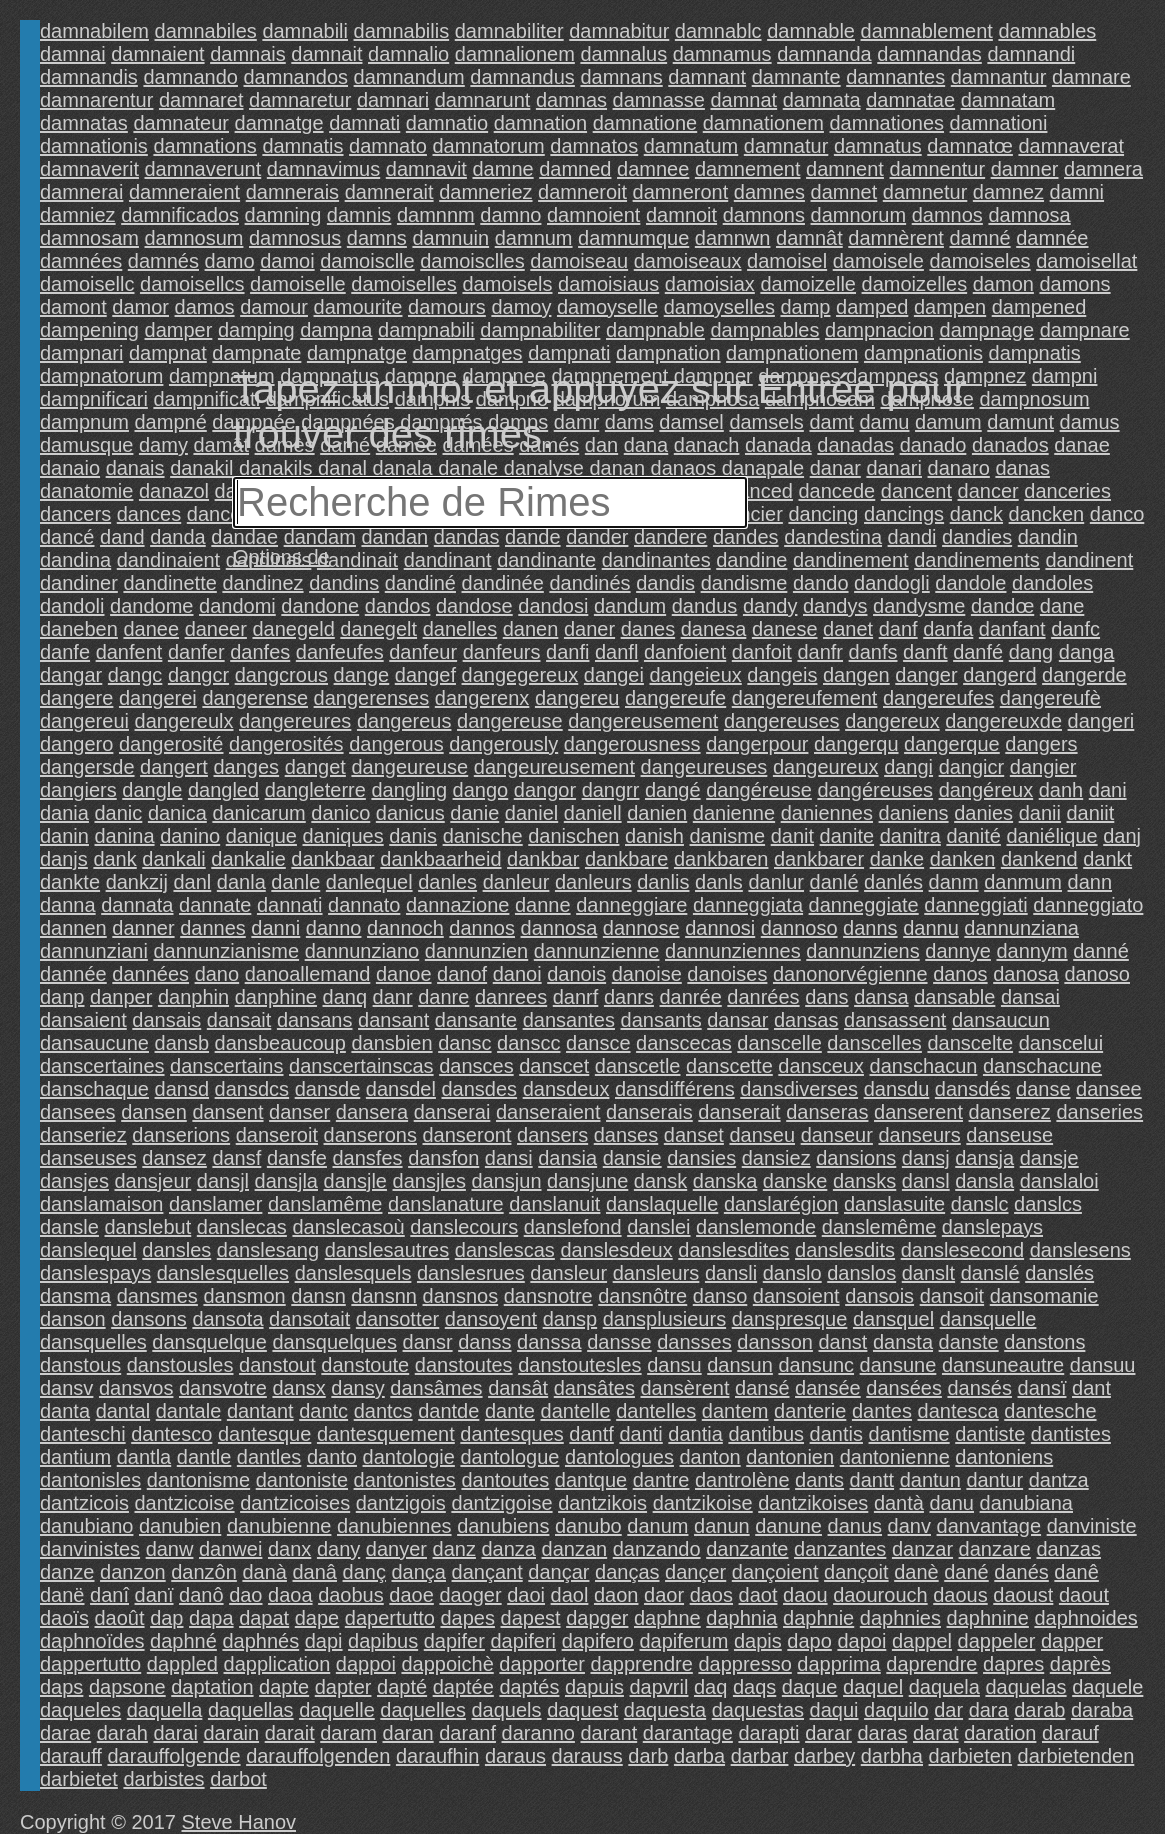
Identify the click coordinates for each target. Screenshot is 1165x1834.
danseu (762, 1135)
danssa (549, 1342)
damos (205, 307)
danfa (948, 629)
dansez (174, 1158)
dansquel (893, 1319)
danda (178, 537)
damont (73, 307)
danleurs (593, 882)
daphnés (260, 1641)
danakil (201, 468)
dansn (318, 1296)
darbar (760, 1756)
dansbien (391, 1043)
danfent (129, 652)
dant (1091, 1388)
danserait (739, 1112)
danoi (517, 974)
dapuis (594, 1687)
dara (989, 1710)
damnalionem (515, 54)
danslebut (148, 1227)
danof (462, 974)
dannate (215, 905)
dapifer (454, 1641)
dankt (1107, 859)
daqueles (80, 1710)
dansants (661, 1020)
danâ (315, 1572)
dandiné (420, 583)
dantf (591, 1434)
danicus (410, 813)
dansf (236, 1158)
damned (575, 169)
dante (510, 1411)
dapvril (659, 1687)
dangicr (972, 767)
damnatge (279, 123)
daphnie (818, 1618)
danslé (990, 1273)
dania (64, 813)
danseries (1099, 1112)
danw (170, 1549)
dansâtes (594, 1388)
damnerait (389, 192)
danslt (928, 1273)
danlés (893, 882)
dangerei (158, 698)
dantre (661, 1480)
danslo (792, 1273)
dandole (970, 583)
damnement (748, 169)
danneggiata (748, 905)
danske (795, 1181)
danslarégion (781, 1204)
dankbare (626, 859)
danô (201, 1595)
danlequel (369, 882)
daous (960, 1595)
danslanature (446, 1204)
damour (274, 307)
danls (719, 882)
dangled (223, 790)
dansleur (568, 1273)
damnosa (1029, 215)
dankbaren (721, 859)
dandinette (169, 583)
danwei (230, 1549)
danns (870, 928)
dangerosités (286, 744)
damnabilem (94, 31)
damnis (359, 215)
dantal (123, 1411)
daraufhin (437, 1756)
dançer (695, 1572)
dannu (931, 928)
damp (805, 307)
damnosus (295, 238)
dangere (76, 698)
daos (711, 1595)
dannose (641, 928)
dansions (856, 1158)
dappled (182, 1664)
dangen (856, 675)
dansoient (796, 1296)
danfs (873, 652)
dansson (775, 1342)
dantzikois (602, 1503)
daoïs (64, 1618)
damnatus (878, 146)
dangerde (1084, 675)
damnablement (927, 31)
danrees (511, 997)
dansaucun (1001, 1020)
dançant (487, 1572)
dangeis (782, 675)
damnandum (409, 77)
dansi (509, 1158)
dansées (904, 1388)
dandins (344, 583)
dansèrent (684, 1388)
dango (481, 790)
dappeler (997, 1641)
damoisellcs (192, 284)
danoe (404, 974)
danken (963, 859)
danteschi (83, 1434)
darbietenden (1076, 1756)
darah (122, 1733)
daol (570, 1595)
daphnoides (1085, 1618)
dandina (75, 560)
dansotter (397, 1319)
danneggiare (631, 905)
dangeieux (695, 675)
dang (1031, 652)
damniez (78, 215)
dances (149, 514)
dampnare (1085, 330)
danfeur (423, 652)
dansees (78, 1112)
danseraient (548, 1112)
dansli (731, 1273)
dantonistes (405, 1480)
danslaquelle (662, 1204)
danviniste (1092, 1526)
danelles (460, 629)
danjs (64, 859)
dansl (926, 1181)
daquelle (337, 1710)
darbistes (163, 1779)
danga (1087, 652)
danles (447, 882)
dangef (425, 675)
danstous (80, 1365)
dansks (864, 1181)
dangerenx (482, 698)
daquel (873, 1687)
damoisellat (1086, 261)
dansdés (973, 1089)
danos (960, 974)
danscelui (1061, 1043)
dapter (343, 1687)
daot (758, 1595)
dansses (694, 1342)
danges (247, 767)
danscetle (638, 1066)
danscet (554, 1066)
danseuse (1009, 1135)
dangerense (255, 698)
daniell (593, 813)
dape (317, 1618)
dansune (898, 1365)
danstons (1044, 1342)
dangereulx (184, 721)
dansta (903, 1342)
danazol (174, 491)
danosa (1026, 974)
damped (872, 307)
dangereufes (938, 698)
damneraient (184, 192)
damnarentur (96, 100)
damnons (764, 215)
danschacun (924, 1066)
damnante (796, 77)
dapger (597, 1618)
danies (983, 813)
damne (502, 169)
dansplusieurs (664, 1319)
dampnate (256, 353)
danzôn (204, 1572)
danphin (193, 997)
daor (664, 1595)
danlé (834, 882)
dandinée (503, 583)
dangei (614, 675)
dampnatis (1035, 353)
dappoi (366, 1664)
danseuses (88, 1158)
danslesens (1080, 1250)
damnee (653, 169)
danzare (995, 1549)
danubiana (1026, 1503)
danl (192, 882)
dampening (89, 330)
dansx (298, 1388)
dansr (428, 1342)
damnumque (633, 238)
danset (694, 1135)
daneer (216, 629)
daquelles (423, 1710)
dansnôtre (642, 1296)
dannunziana (1021, 928)
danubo (588, 1526)
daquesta (665, 1710)
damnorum (859, 215)
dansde (328, 1089)
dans (826, 997)
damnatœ (970, 146)
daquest (582, 1710)
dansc (464, 1043)
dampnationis (923, 353)
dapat (264, 1618)
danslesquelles (223, 1273)
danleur (516, 882)
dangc (135, 675)
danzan (575, 1549)
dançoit (856, 1572)
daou (805, 1595)
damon (1003, 284)
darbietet (79, 1779)
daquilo (896, 1710)
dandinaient (168, 560)
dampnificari (94, 399)
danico (340, 813)
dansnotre (548, 1296)
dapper (1072, 1641)
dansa (881, 997)
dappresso (744, 1664)
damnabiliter (509, 31)
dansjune (587, 1181)
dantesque (264, 1434)
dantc (323, 1411)
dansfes (368, 1158)
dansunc (816, 1365)
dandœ (1002, 606)
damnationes (887, 123)
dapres (1013, 1664)
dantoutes (505, 1480)
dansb (182, 1043)
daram (348, 1733)
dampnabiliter (540, 330)
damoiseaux (688, 261)
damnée (1052, 238)
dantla (144, 1457)
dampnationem (792, 353)
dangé (673, 790)
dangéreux (986, 790)
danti (640, 1434)
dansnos (461, 1296)
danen (531, 629)
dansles (176, 1250)
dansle (69, 1227)
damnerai (81, 192)
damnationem (763, 123)
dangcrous (281, 675)
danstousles (180, 1365)
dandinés (589, 583)
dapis (758, 1641)
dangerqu (856, 744)
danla (241, 882)
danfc (1075, 629)
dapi (324, 1641)
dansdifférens (675, 1089)
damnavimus (323, 169)
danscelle (779, 1043)
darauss (587, 1756)
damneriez (485, 192)
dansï (1042, 1388)
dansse (619, 1342)
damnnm (436, 215)
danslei (658, 1227)
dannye (958, 951)
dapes (467, 1618)
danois (576, 974)
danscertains (226, 1066)
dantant (260, 1411)
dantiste (990, 1434)
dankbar (543, 859)
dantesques (511, 1434)
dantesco (171, 1434)
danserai (452, 1112)
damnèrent (896, 238)
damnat (743, 100)
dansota (227, 1319)
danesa (714, 629)
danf (898, 629)
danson (73, 1319)
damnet (844, 192)
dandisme (744, 583)
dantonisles (90, 1480)
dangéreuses (875, 790)
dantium (75, 1457)
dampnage (987, 330)
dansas (806, 1020)
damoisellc (87, 284)
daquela (944, 1687)
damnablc (718, 31)
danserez (1010, 1112)
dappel (922, 1641)
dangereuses (782, 721)
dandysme (919, 606)
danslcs (1048, 1204)
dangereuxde (1003, 721)
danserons (370, 1135)
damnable (811, 31)
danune (788, 1526)
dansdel (401, 1089)
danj (1122, 836)
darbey (824, 1756)
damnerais (292, 192)
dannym (1031, 951)
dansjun (506, 1181)
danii (1040, 813)
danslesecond (962, 1250)
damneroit (582, 192)
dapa (211, 1618)
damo (230, 261)
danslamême (325, 1204)
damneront (681, 192)
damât (221, 445)
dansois (879, 1296)
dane (1062, 606)
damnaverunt (203, 169)
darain (231, 1733)
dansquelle (988, 1319)
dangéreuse (759, 790)
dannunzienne (597, 951)
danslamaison (101, 1204)
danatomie (86, 491)
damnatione (645, 123)
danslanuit (554, 1204)
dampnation (668, 353)
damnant (707, 77)
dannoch (405, 928)
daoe (411, 1595)
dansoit (952, 1296)
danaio (70, 468)
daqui (834, 1710)
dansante (476, 1020)
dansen (154, 1112)
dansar (737, 1020)
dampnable (655, 330)
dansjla (286, 1181)
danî (109, 1595)
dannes (213, 928)
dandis (665, 583)
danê (1076, 1572)
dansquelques (334, 1342)
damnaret (201, 100)
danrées (763, 997)
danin (64, 836)
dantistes (1071, 1434)
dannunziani (94, 951)
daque (810, 1687)
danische (483, 836)
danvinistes (90, 1549)
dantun (930, 1480)
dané (966, 1572)
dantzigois (401, 1503)
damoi (287, 261)
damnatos (594, 146)
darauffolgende (173, 1756)
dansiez (776, 1158)
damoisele (878, 261)
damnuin (450, 238)
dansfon (443, 1158)
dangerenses (372, 698)
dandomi (237, 606)
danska (725, 1181)
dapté (402, 1687)
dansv (66, 1388)
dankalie (248, 859)
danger (926, 675)
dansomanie (1044, 1296)
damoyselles (719, 307)
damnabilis (402, 31)
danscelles (874, 1043)
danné (1101, 951)
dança (419, 1572)
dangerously (503, 744)
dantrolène (742, 1480)
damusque (86, 445)
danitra (910, 836)
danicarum (258, 813)
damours (447, 307)
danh (1061, 790)
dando (821, 583)
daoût (120, 1618)
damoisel (787, 261)
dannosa (559, 928)
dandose (474, 606)
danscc (528, 1043)
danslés (1059, 1273)
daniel (531, 813)
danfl (616, 652)
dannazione (457, 905)
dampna (336, 330)
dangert (174, 767)
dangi (908, 767)
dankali (173, 859)
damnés (163, 261)
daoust (1023, 1595)
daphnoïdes (92, 1641)
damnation (540, 123)
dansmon (244, 1296)
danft (925, 652)
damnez (1008, 192)
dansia (567, 1158)
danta (65, 1411)
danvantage (989, 1526)
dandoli (72, 606)
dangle (152, 790)
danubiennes (394, 1526)
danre (443, 997)
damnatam (1008, 100)
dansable (954, 997)
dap (166, 1618)
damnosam (89, 238)
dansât (518, 1388)
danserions (181, 1135)
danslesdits (845, 1250)
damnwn (733, 238)
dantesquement (386, 1434)
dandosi (553, 606)
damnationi (999, 123)
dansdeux (566, 1089)
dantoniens (1004, 1457)
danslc (980, 1204)
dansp (570, 1319)
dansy (357, 1388)
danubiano (86, 1526)
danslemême (879, 1227)
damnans (621, 77)
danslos (861, 1273)
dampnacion (879, 330)
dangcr (198, 675)
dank (114, 859)
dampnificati (206, 399)
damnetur (925, 192)
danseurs (919, 1135)
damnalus (623, 54)
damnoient (593, 215)
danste (969, 1342)
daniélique (1051, 836)
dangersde (87, 767)
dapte (284, 1687)
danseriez (83, 1135)
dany (338, 1549)
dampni (1065, 376)
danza (508, 1549)
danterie (810, 1411)
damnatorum (489, 146)
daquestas (758, 1710)
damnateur (181, 123)
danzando (657, 1549)
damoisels (507, 284)
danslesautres (387, 1250)
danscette (729, 1066)
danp (62, 997)
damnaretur (300, 100)
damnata (822, 100)
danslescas (505, 1250)
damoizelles (915, 284)
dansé (762, 1388)
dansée (828, 1388)
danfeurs (502, 652)
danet (848, 629)
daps (61, 1687)
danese (785, 629)
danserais (649, 1112)
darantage (688, 1733)
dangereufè (1050, 698)
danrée (691, 997)
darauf (1070, 1733)
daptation (212, 1687)
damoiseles (979, 261)
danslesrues (471, 1273)
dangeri (1101, 721)
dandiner (79, 583)
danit (792, 836)
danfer (196, 652)
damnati (364, 123)
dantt (872, 1480)
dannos (482, 928)
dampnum (84, 422)
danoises (727, 974)
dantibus (766, 1434)
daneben (79, 629)
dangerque (952, 744)
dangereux (892, 721)
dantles (269, 1457)
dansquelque (209, 1342)
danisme (728, 836)
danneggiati (975, 905)
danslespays (95, 1273)
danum (657, 1526)
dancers (75, 514)
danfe (65, 652)
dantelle (576, 1411)
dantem (735, 1411)
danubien (180, 1526)
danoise (647, 974)
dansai (1030, 997)
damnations (204, 146)
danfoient (685, 652)
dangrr (611, 790)
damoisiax (710, 284)
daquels (507, 1710)
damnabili (305, 31)
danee (151, 629)
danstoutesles (579, 1365)
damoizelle (808, 284)
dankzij (137, 882)
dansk (660, 1181)
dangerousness (632, 744)
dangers (1041, 744)
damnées (81, 261)
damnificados (180, 215)
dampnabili (426, 330)
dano (217, 974)
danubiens (503, 1526)
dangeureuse (409, 767)
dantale (189, 1411)
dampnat (168, 353)
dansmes (157, 1296)
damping (256, 330)
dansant (393, 1020)
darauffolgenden (318, 1756)
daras (882, 1733)
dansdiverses (799, 1089)
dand (122, 537)
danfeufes (340, 652)
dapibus (383, 1641)
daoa (290, 1595)
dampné (171, 422)
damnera (1103, 169)
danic (119, 813)
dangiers (78, 790)
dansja (984, 1158)
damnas (571, 100)
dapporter (542, 1664)
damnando (190, 77)
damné (979, 238)
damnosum (194, 238)
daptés (529, 1687)
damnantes (895, 77)
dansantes (569, 1020)
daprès (1080, 1664)
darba (699, 1756)
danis (413, 836)
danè (916, 1572)
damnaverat (1071, 146)
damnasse (659, 100)
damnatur (786, 146)
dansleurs (656, 1273)
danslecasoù (348, 1227)
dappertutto (90, 1664)
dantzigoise (501, 1503)
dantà (899, 1503)
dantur (994, 1480)
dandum (630, 606)
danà (264, 1572)
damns (377, 238)
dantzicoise (185, 1503)
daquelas (1025, 1687)
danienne (734, 813)
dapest (531, 1618)
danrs (629, 997)
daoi (526, 1595)
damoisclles (472, 261)
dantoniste (302, 1480)
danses (626, 1135)
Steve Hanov (239, 1822)
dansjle (355, 1181)
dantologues (619, 1457)
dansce (598, 1043)
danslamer (215, 1204)
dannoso (799, 928)
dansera (372, 1112)
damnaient (157, 54)
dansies (701, 1158)
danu (952, 1503)
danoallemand (308, 974)
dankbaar (332, 859)
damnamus (722, 54)
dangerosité (171, 744)
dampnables (765, 330)
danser (299, 1112)
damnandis (89, 77)
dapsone (127, 1687)
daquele (1107, 1687)
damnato (388, 146)
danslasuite (894, 1204)
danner (143, 928)
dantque (591, 1480)
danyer (396, 1549)
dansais (166, 1020)
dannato (364, 905)
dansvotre (223, 1388)
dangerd (999, 675)
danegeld (293, 629)
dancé (67, 537)
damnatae (910, 100)
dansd (182, 1089)
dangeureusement (554, 767)
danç (364, 1572)
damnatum (691, 146)
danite (847, 836)
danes (648, 629)
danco (1117, 514)
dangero (76, 744)
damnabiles (206, 31)
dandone (320, 606)
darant (608, 1733)
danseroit (277, 1135)
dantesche (1050, 1411)
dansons (149, 1319)
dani (1108, 790)
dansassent (895, 1020)
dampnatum (222, 376)
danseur (837, 1135)
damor (140, 307)
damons (1074, 284)
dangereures (295, 721)
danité (973, 836)
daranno (538, 1733)
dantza (1059, 1480)
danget (315, 767)
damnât (809, 238)
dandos (398, 606)
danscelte (970, 1043)
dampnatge (357, 353)
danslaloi (1059, 1181)
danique (261, 836)
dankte (70, 882)
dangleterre (315, 790)
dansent (227, 1112)
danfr (820, 652)
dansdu (897, 1089)
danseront (467, 1135)
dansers (552, 1135)
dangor (545, 790)
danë (62, 1595)
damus (1090, 422)
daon (616, 1595)
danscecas (684, 1043)
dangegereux (520, 675)
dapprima (838, 1664)
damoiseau (579, 261)
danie (474, 813)
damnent (845, 169)
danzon (133, 1572)
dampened (1039, 307)
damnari (393, 100)
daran (408, 1733)
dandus (705, 606)
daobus (351, 1595)
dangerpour (757, 744)
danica (177, 813)
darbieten (970, 1756)
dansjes (74, 1181)
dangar (71, 675)
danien (657, 813)
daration (1000, 1733)
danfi (567, 652)
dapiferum (683, 1641)
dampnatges (468, 353)
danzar (922, 1549)
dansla (984, 1181)
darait (290, 1733)
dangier (1043, 767)
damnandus (522, 77)
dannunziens (862, 951)
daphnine (988, 1618)
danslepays (992, 1227)
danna (68, 905)
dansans (315, 1020)
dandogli (892, 583)
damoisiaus (608, 284)
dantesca (958, 1411)
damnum (534, 238)
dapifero (598, 1641)
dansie (632, 1158)
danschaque (94, 1089)
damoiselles (404, 284)
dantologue (509, 1457)
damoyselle (607, 307)
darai (175, 1733)
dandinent (1089, 560)
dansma (75, 1296)
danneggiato (1088, 905)
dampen (950, 307)
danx (289, 1549)
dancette (225, 514)
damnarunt (483, 100)
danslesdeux (616, 1250)
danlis (663, 882)
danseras (827, 1112)
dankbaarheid (440, 859)
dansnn (384, 1296)
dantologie (409, 1457)
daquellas (251, 1710)
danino (190, 836)
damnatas (84, 123)
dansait (239, 1020)
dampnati (569, 353)
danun (722, 1526)
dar (948, 1710)
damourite (358, 307)
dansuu (1103, 1365)
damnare (1091, 77)
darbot (238, 1779)
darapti (768, 1733)
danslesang (268, 1250)
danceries (1067, 491)
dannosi (720, 928)
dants (819, 1480)
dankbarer (819, 859)
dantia (695, 1434)
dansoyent (491, 1319)
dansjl (223, 1181)
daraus (515, 1756)
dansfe (297, 1158)
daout (1084, 1595)
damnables (1047, 31)
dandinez (262, 583)
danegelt (378, 629)
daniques (343, 836)
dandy (770, 606)
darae (65, 1733)
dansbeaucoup (280, 1043)
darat (936, 1733)
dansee (1109, 1089)
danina (125, 836)
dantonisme (198, 1480)
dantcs (383, 1411)
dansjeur (153, 1181)
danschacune (1042, 1066)
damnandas (929, 54)
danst (842, 1342)
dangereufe (675, 698)
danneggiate (864, 905)
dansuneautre (1003, 1365)
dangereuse (510, 721)
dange (362, 675)
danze (67, 1572)
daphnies (900, 1618)
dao (245, 1595)
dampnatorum (101, 376)
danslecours (464, 1227)
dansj (926, 1158)
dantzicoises (295, 1503)
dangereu (577, 698)
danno (334, 928)
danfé (978, 652)
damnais (248, 54)
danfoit (762, 652)
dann (1090, 882)
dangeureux (826, 767)
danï (154, 1595)
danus (855, 1526)
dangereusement (643, 721)
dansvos (136, 1388)
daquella (165, 1710)
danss (484, 1342)
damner (1025, 169)
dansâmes (436, 1388)
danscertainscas (361, 1066)
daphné (183, 1641)
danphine (276, 997)
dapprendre (642, 1664)
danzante (747, 1549)
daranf (467, 1733)
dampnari (81, 353)
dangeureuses (704, 767)
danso (720, 1296)
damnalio (408, 54)
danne (543, 905)
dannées (150, 974)
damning (283, 215)
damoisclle (367, 261)
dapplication (277, 1664)
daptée (463, 1687)
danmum (1023, 882)
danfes (260, 652)
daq (710, 1687)
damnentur (937, 169)
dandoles (1052, 583)
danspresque (790, 1319)
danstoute (365, 1365)
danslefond (573, 1227)
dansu (674, 1365)
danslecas (242, 1227)
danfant (1012, 629)
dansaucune (94, 1043)
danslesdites (733, 1250)
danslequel (88, 1250)
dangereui (84, 721)
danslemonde (756, 1227)
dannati (290, 905)
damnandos (296, 77)
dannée (73, 974)
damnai (73, 54)
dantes (882, 1411)
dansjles (429, 1181)
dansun (740, 1365)
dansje (1049, 1158)
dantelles (656, 1411)
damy (163, 445)
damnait (326, 54)
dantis (836, 1434)
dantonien (790, 1457)
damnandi (1031, 54)
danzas (1068, 1549)
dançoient (775, 1572)
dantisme (909, 1434)
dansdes (479, 1089)
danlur (776, 882)
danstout (277, 1365)
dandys (835, 606)
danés (1021, 1572)
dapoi (861, 1641)
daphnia (741, 1618)
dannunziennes (733, 951)
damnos (947, 215)
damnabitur (619, 31)
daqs (754, 1687)
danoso (1097, 974)
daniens (914, 813)
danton (710, 1457)
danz (454, 1549)
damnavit (426, 169)
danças (627, 1572)
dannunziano (362, 951)
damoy (521, 307)
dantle (204, 1457)
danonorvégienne (850, 974)
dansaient (83, 1020)
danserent (918, 1112)
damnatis (302, 146)
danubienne (279, 1526)
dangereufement (805, 698)
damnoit (681, 215)
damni (1077, 192)
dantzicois (84, 1503)
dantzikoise (703, 1503)
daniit (1091, 813)
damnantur (999, 77)
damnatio (447, 123)
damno (510, 215)
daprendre (931, 1664)
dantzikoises (813, 1503)
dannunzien (476, 951)
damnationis (94, 146)
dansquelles (93, 1342)
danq (345, 997)
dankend (1039, 859)
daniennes (827, 813)
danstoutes (464, 1365)
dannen (73, 928)
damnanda (824, 54)
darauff (71, 1756)
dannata (137, 905)
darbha (892, 1756)
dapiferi (523, 1641)
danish (654, 836)
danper (121, 997)
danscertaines (102, 1066)
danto (332, 1457)
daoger (470, 1595)
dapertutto (390, 1618)
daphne (667, 1618)
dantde (448, 1411)
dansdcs (252, 1089)
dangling (409, 790)
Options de (281, 557)
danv (909, 1526)
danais (135, 468)
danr (393, 997)
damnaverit (89, 169)
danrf (576, 997)
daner (589, 629)
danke (897, 859)
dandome (151, 606)
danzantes (840, 1549)
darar (828, 1733)
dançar (558, 1572)
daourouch (880, 1595)
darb (648, 1756)
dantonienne (895, 1457)
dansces (476, 1066)
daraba (1102, 1710)
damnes (769, 192)
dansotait (309, 1319)
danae (1082, 445)
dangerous (396, 744)
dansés (979, 1388)
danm (954, 882)
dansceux (821, 1066)
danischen (573, 836)
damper (179, 330)
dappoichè (447, 1664)
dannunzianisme (226, 951)
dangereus (404, 721)
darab (1039, 1710)
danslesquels (353, 1273)
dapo (809, 1641)
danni (275, 928)
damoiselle (298, 284)
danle (295, 882)
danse (1043, 1089)
